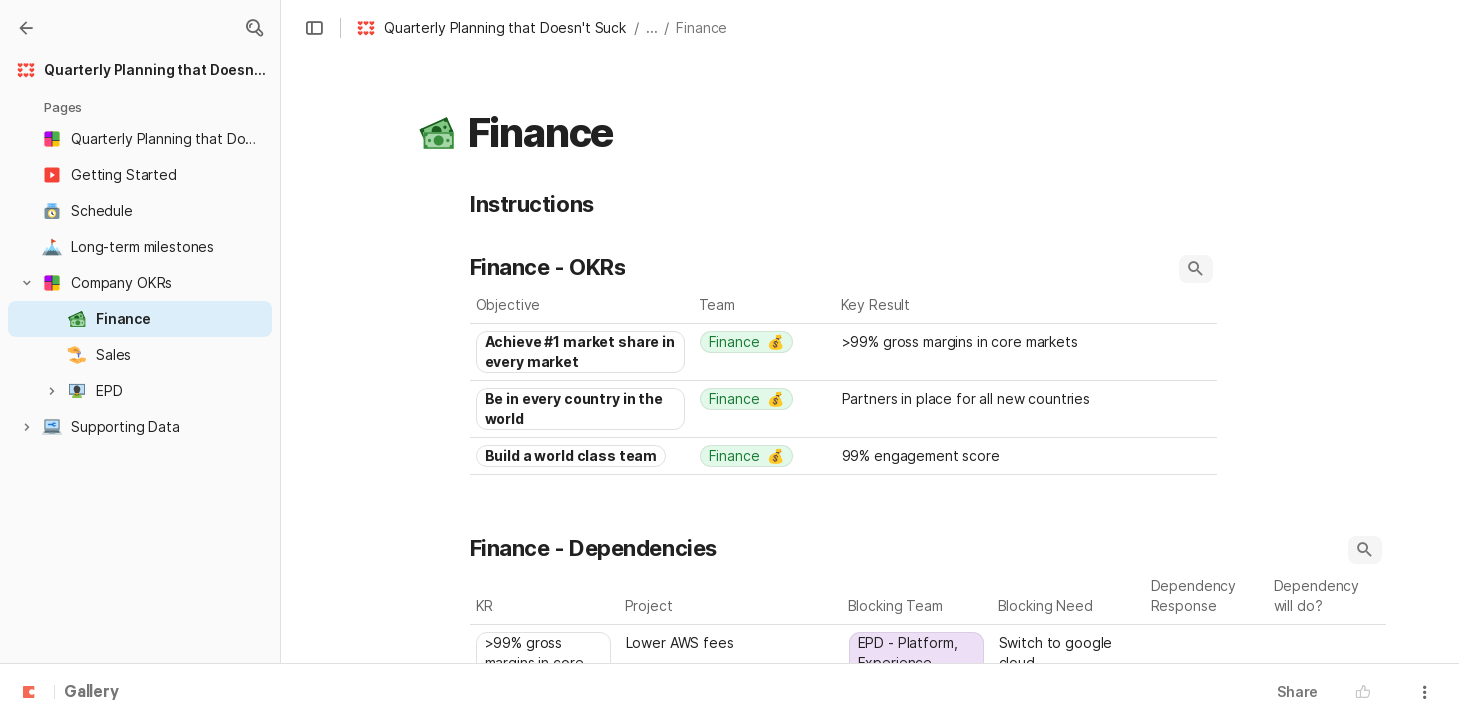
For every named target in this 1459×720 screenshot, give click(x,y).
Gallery (91, 693)
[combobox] (582, 352)
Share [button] (1297, 691)
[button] (254, 28)
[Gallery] (26, 28)
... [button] (652, 27)
